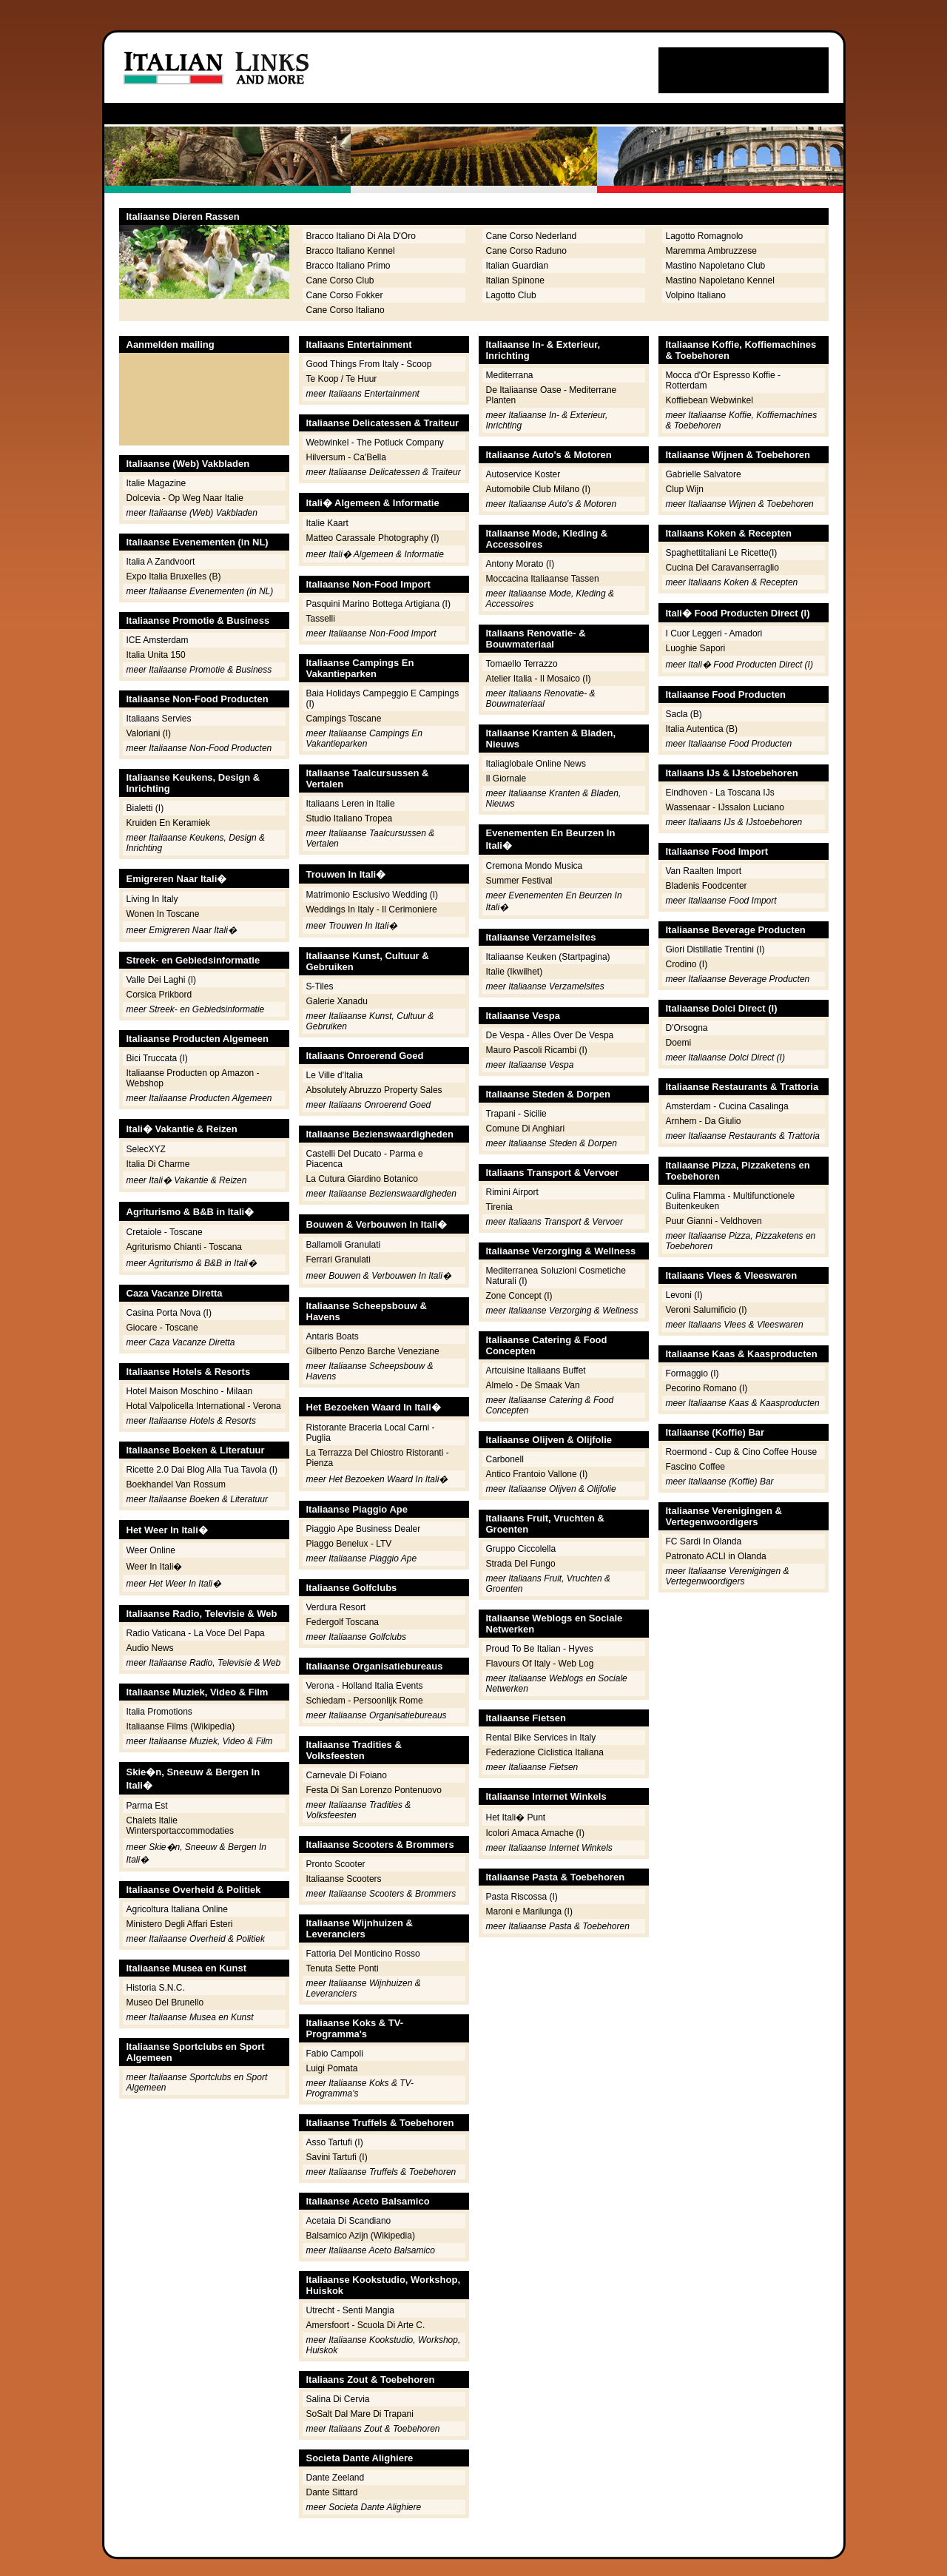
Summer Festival (519, 880)
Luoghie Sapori (696, 648)
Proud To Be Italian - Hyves (539, 1649)
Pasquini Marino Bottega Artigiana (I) (378, 604)
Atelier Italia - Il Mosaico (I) (538, 678)
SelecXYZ (146, 1149)
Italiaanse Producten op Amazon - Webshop (193, 1078)
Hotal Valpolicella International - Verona (204, 1406)
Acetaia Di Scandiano (348, 2221)
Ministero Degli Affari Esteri (180, 1924)
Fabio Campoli (334, 2053)
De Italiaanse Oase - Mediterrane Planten (551, 395)
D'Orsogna (687, 1028)
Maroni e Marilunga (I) (529, 1911)
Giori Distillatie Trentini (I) (715, 949)
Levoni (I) (684, 1295)
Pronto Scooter (335, 1864)
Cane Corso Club (340, 280)
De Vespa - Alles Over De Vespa (550, 1035)
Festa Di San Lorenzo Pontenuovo (374, 1790)
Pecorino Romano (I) (707, 1388)
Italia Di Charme (158, 1164)
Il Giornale (506, 778)
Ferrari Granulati (338, 1259)
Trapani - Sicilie (516, 1114)
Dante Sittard (332, 2492)
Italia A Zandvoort (161, 561)
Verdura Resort (336, 1607)
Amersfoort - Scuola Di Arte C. (365, 2325)
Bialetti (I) (145, 808)
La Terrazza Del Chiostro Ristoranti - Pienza (377, 1457)
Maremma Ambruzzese (711, 251)
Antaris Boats (332, 1336)
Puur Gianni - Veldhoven (714, 1221)
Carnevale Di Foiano (346, 1775)
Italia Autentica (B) (702, 729)
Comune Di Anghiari (525, 1128)
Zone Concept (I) (519, 1296)
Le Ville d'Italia (334, 1075)
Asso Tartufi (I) (334, 2142)
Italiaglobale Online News (536, 764)
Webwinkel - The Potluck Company (375, 442)
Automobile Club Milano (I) (538, 489)
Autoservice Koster (523, 474)
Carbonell (505, 1459)
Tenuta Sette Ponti (342, 1968)
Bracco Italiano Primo (348, 265)
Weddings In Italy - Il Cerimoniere (371, 909)
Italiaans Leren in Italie (350, 803)
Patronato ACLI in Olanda (716, 1556)
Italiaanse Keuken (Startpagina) (548, 957)
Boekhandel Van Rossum (176, 1484)
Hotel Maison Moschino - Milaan (190, 1391)
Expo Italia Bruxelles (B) (174, 576)
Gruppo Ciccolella (521, 1549)
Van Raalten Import (704, 871)
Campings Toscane (344, 718)
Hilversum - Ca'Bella (346, 457)
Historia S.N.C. (156, 1988)
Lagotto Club (511, 295)
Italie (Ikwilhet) (514, 971)
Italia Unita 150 (156, 655)
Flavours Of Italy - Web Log (540, 1663)
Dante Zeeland (335, 2477)
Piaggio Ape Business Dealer (363, 1529)
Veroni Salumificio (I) (706, 1310)
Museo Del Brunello (165, 2002)
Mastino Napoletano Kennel (720, 280)
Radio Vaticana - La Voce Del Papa (196, 1633)
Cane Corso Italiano (345, 310)
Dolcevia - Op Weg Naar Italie (185, 498)
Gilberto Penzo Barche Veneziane (372, 1351)
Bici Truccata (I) (157, 1058)
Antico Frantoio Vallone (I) (537, 1474)
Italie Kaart (327, 523)
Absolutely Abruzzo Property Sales (374, 1090)
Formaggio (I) (692, 1373)
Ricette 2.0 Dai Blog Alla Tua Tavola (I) (202, 1469)
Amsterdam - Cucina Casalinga (727, 1106)
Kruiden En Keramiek (168, 823)
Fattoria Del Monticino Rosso (363, 1953)
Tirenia (499, 1207)
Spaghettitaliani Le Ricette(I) (722, 553)
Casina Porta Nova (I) (169, 1313)
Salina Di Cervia (338, 2399)
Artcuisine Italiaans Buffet (536, 1370)
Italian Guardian (517, 265)
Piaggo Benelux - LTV (349, 1543)
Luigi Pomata (332, 2068)
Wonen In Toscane (163, 914)
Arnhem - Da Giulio (703, 1121)
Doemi (679, 1043)
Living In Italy (152, 899)
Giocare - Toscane (162, 1327)
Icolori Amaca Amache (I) (535, 1833)
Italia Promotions (159, 1711)
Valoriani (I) (149, 733)
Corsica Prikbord (159, 994)
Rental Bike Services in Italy (541, 1737)
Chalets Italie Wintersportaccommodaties (180, 1825)
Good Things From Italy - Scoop (369, 364)
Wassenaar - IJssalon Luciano (725, 807)
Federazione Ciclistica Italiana (545, 1752)
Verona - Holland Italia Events (364, 1686)
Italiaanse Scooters (344, 1879)
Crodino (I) (687, 964)
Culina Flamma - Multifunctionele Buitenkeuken (730, 1201)
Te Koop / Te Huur (341, 379)
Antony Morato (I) (520, 564)
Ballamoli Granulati (343, 1245)
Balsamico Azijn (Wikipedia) (360, 2235)
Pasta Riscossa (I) (522, 1896)
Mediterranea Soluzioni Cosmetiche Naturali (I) (556, 1275)
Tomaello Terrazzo (522, 664)
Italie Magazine (156, 483)
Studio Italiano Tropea (349, 818)
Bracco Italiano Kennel (350, 251)
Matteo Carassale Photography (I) (372, 538)
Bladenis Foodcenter (706, 886)
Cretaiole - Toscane (165, 1232)
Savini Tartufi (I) (337, 2157)
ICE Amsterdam (158, 640)
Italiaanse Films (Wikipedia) (181, 1726)
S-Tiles (320, 986)
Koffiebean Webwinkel (709, 400)
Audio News (150, 1648)
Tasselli (320, 618)
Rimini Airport (512, 1192)
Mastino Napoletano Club (716, 265)
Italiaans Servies (159, 718)
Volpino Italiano (696, 295)
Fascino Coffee (696, 1467)
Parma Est (147, 1805)
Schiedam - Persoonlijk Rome (364, 1700)
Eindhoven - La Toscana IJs (720, 792)
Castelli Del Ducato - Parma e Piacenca (364, 1159)
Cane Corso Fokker (344, 295)
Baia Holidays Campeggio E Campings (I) (382, 698)
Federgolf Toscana (343, 1622)
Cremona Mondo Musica (534, 866)
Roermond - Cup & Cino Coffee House (742, 1452)
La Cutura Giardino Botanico (362, 1179)
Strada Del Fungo (521, 1563)
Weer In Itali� (155, 1566)
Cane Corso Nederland (531, 236)
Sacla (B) (684, 714)
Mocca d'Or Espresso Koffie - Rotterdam (723, 380)
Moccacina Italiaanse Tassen (542, 579)
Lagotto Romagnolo (705, 236)
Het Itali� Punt (516, 1817)
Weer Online (151, 1550)
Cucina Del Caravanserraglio (722, 567)
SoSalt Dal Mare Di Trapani (360, 2414)
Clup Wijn (685, 489)
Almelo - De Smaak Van (533, 1385)
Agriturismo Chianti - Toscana (185, 1247)
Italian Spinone (515, 280)
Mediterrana (509, 375)
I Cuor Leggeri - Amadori (714, 633)
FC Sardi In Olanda (704, 1541)
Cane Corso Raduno (526, 251)
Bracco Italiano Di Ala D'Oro (361, 236)
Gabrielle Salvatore (703, 474)
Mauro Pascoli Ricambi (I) (536, 1050)
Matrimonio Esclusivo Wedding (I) (372, 895)
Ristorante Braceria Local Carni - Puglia (370, 1432)
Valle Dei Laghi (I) (162, 980)
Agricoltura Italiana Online (177, 1909)
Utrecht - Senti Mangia (350, 2310)
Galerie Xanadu (337, 1001)
